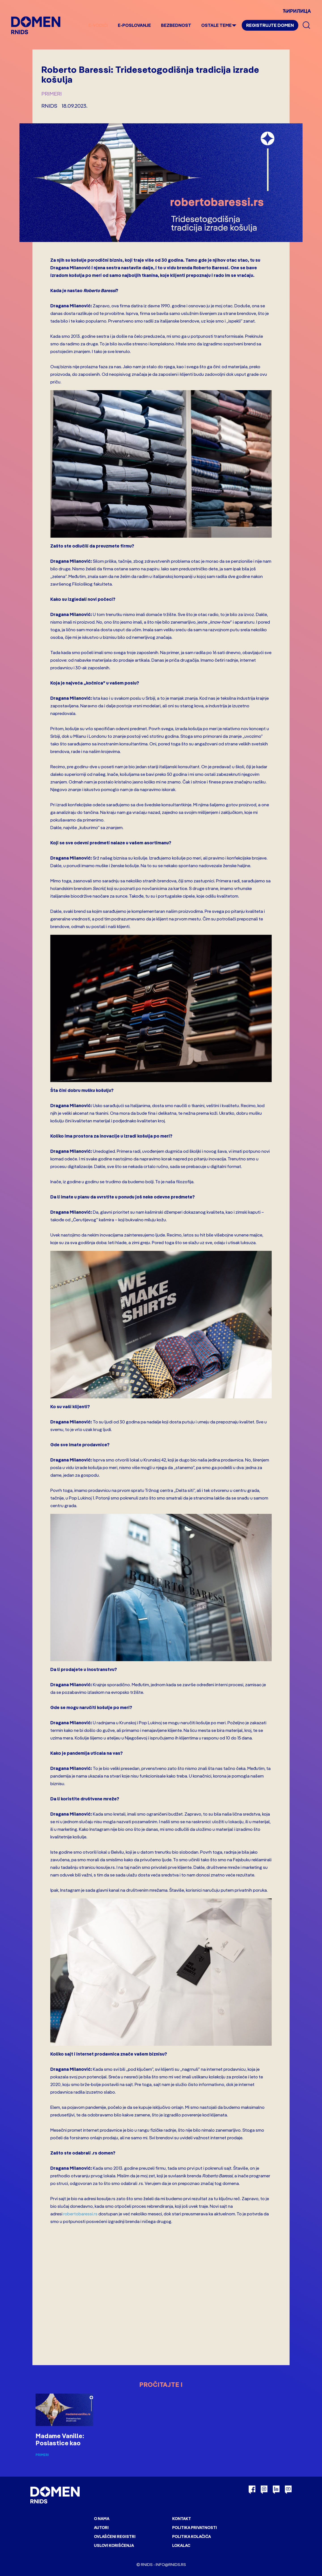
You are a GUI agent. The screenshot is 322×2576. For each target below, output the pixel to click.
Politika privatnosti (194, 2527)
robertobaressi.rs (80, 2214)
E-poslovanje (134, 25)
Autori (101, 2527)
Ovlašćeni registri (115, 2536)
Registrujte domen (270, 25)
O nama (101, 2518)
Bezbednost (176, 25)
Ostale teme (216, 25)
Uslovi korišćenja (114, 2545)
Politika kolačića (191, 2536)
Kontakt (181, 2518)
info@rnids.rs (171, 2564)
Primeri (51, 93)
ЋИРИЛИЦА (297, 11)
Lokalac (181, 2545)
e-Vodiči (98, 25)
